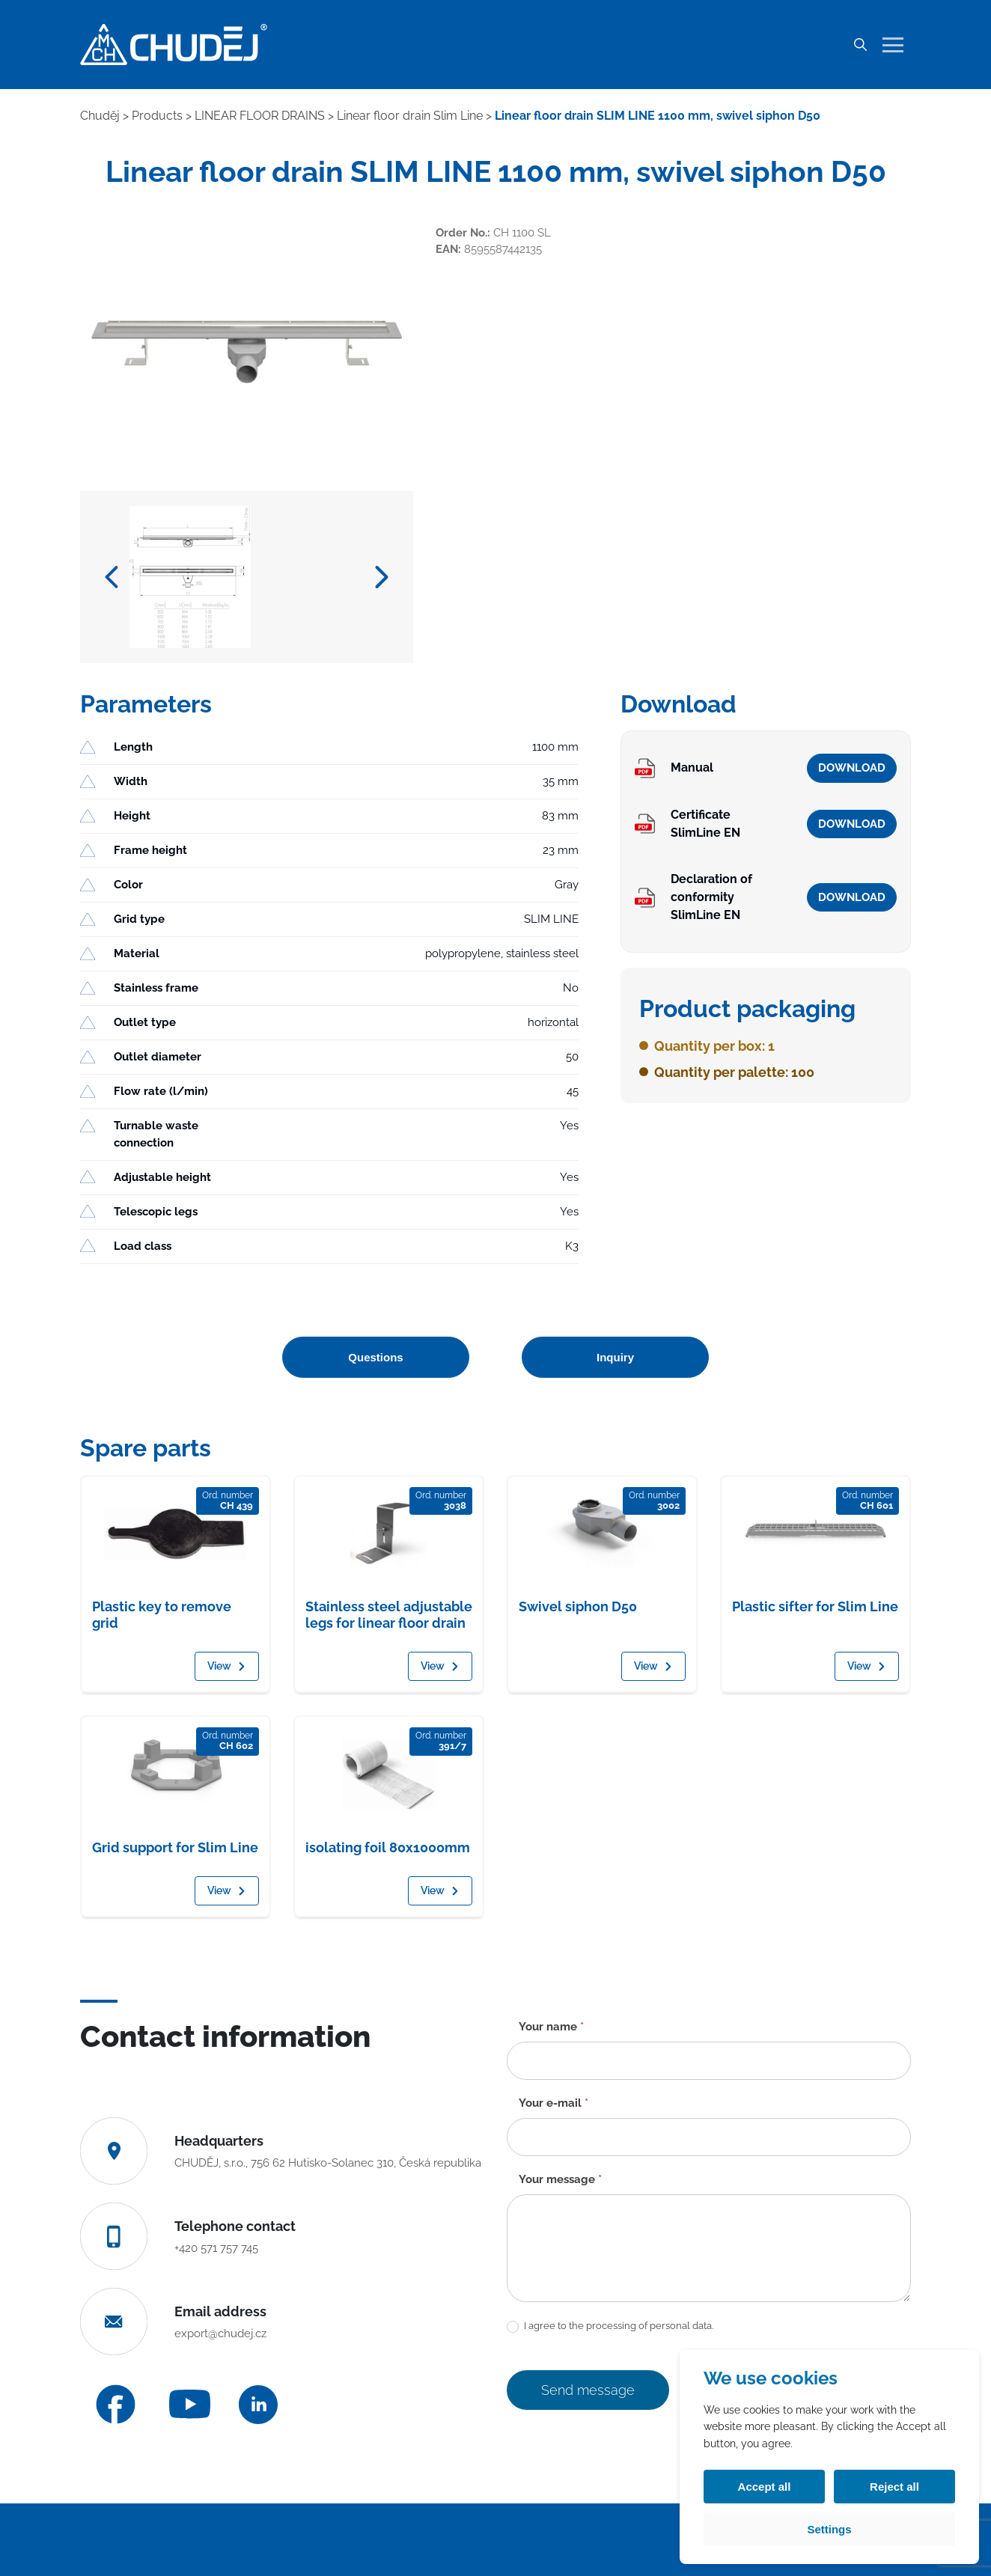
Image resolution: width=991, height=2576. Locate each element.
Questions (375, 1357)
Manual (692, 767)
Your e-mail (553, 2103)
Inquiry (615, 1357)
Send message (588, 2390)
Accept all (764, 2486)
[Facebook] (116, 2404)
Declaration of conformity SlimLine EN (711, 897)
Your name (551, 2026)
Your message (560, 2179)
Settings (829, 2529)
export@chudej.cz (220, 2333)
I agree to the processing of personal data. (610, 2326)
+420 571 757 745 (216, 2248)
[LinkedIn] (258, 2404)
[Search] (860, 45)
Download (851, 768)
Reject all (894, 2486)
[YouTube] (189, 2404)
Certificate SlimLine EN (705, 824)
